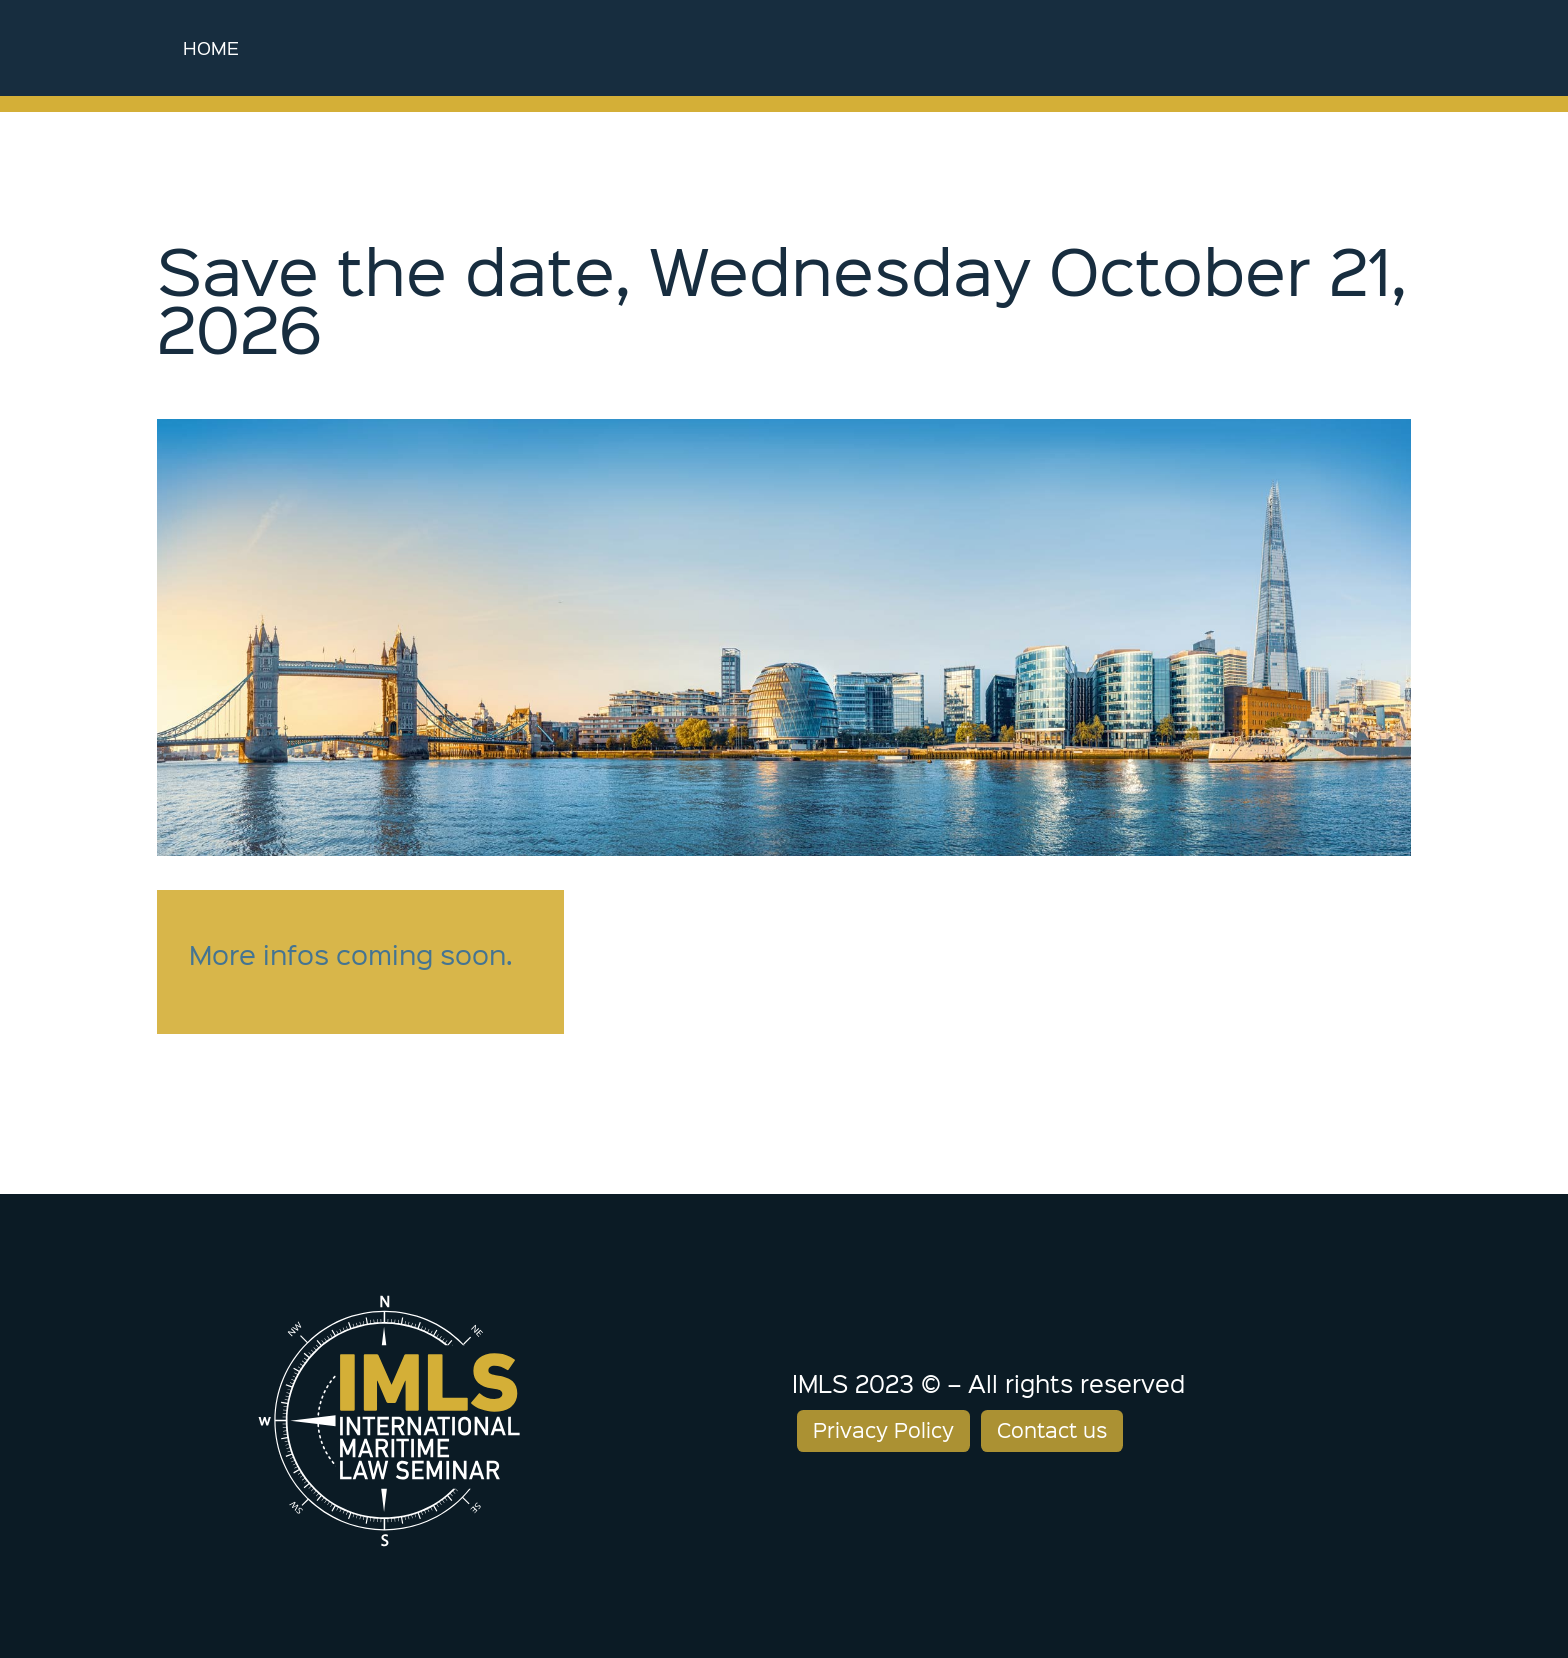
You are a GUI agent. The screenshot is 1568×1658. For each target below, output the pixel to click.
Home (211, 47)
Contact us (1052, 1429)
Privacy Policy (883, 1429)
